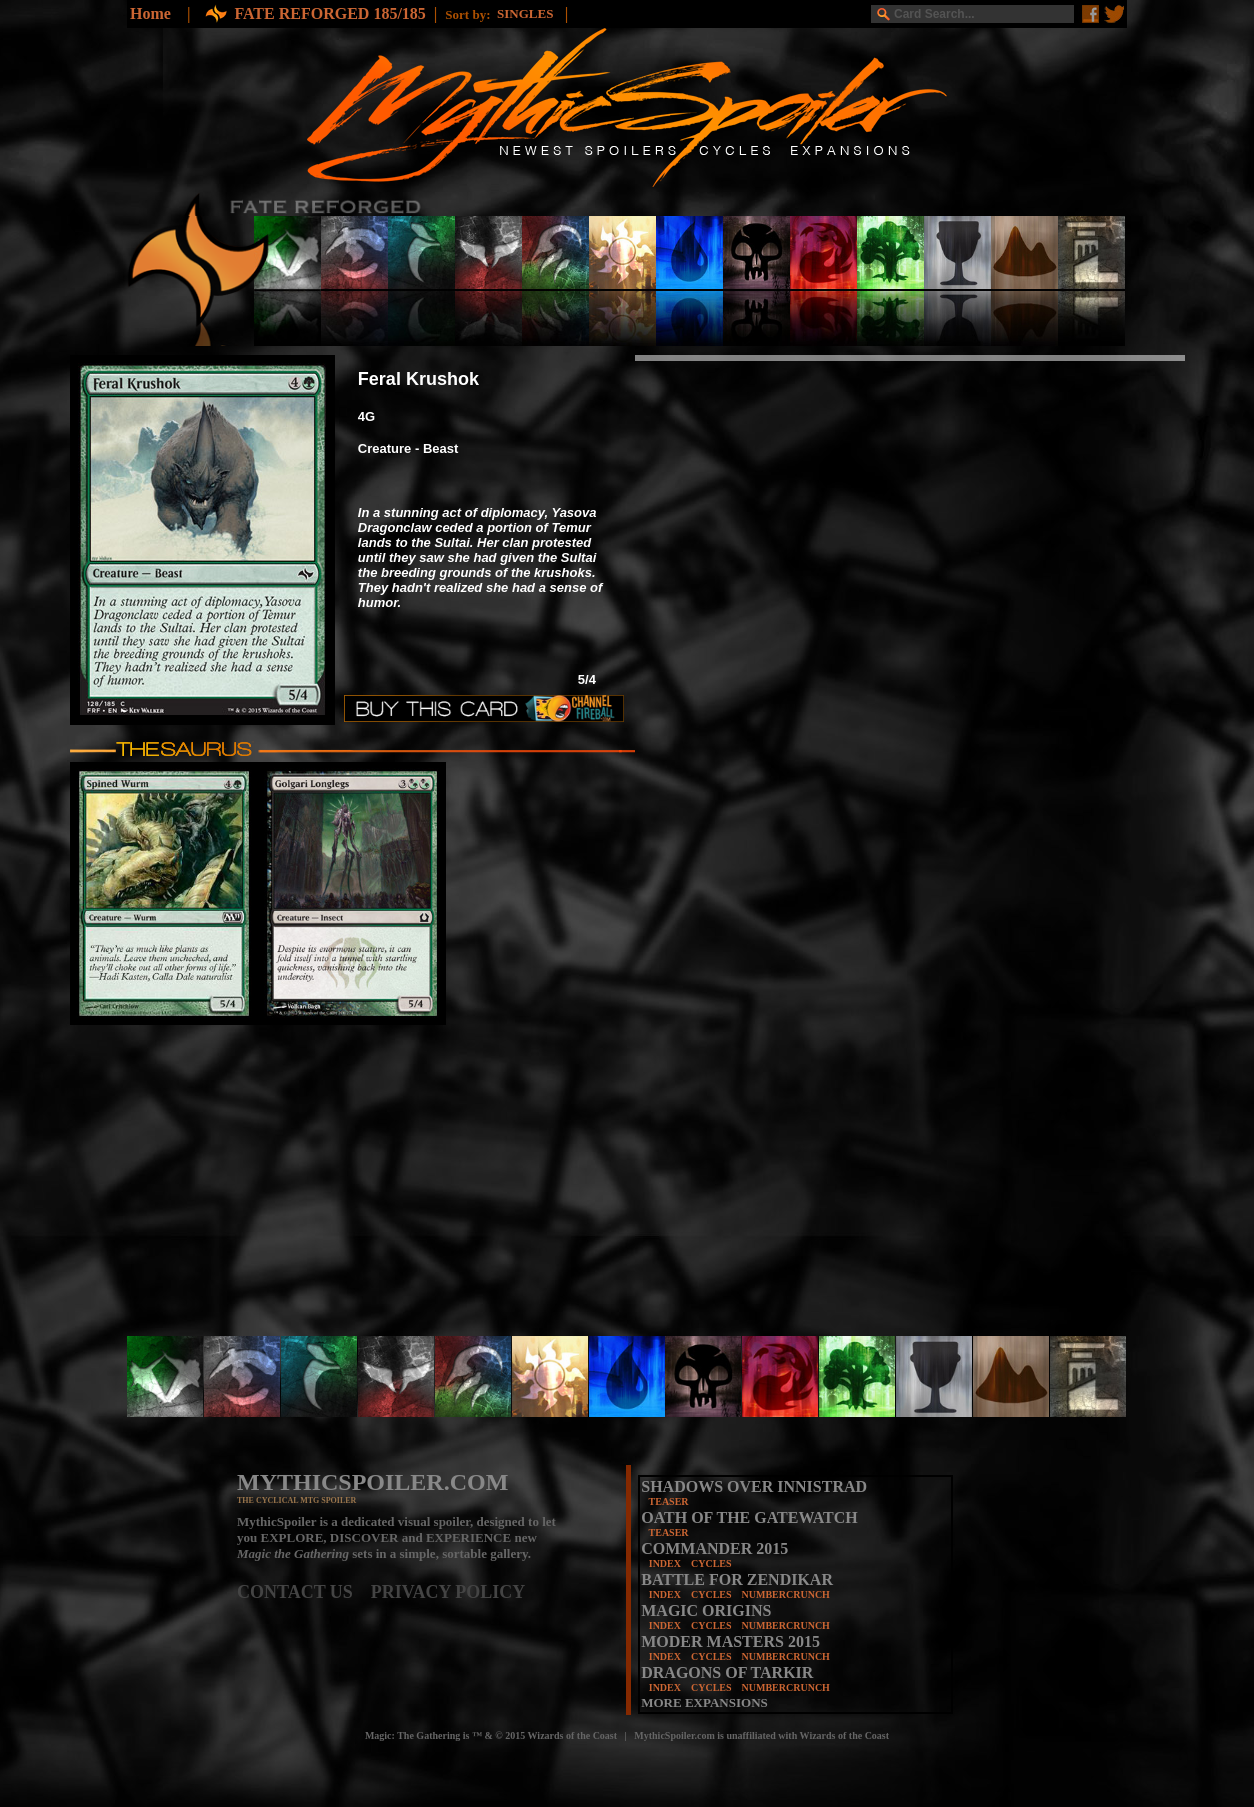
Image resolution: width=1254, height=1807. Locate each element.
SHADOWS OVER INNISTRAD (754, 1486)
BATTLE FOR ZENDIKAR (737, 1579)
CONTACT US (304, 1592)
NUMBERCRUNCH (786, 1594)
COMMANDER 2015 (714, 1548)
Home (150, 13)
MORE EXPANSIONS (704, 1702)
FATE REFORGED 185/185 (329, 13)
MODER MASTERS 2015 (730, 1641)
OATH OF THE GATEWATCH (749, 1517)
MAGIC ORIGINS (706, 1610)
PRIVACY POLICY (448, 1592)
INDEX (665, 1563)
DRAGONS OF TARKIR (727, 1672)
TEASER (669, 1501)
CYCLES (711, 1563)
